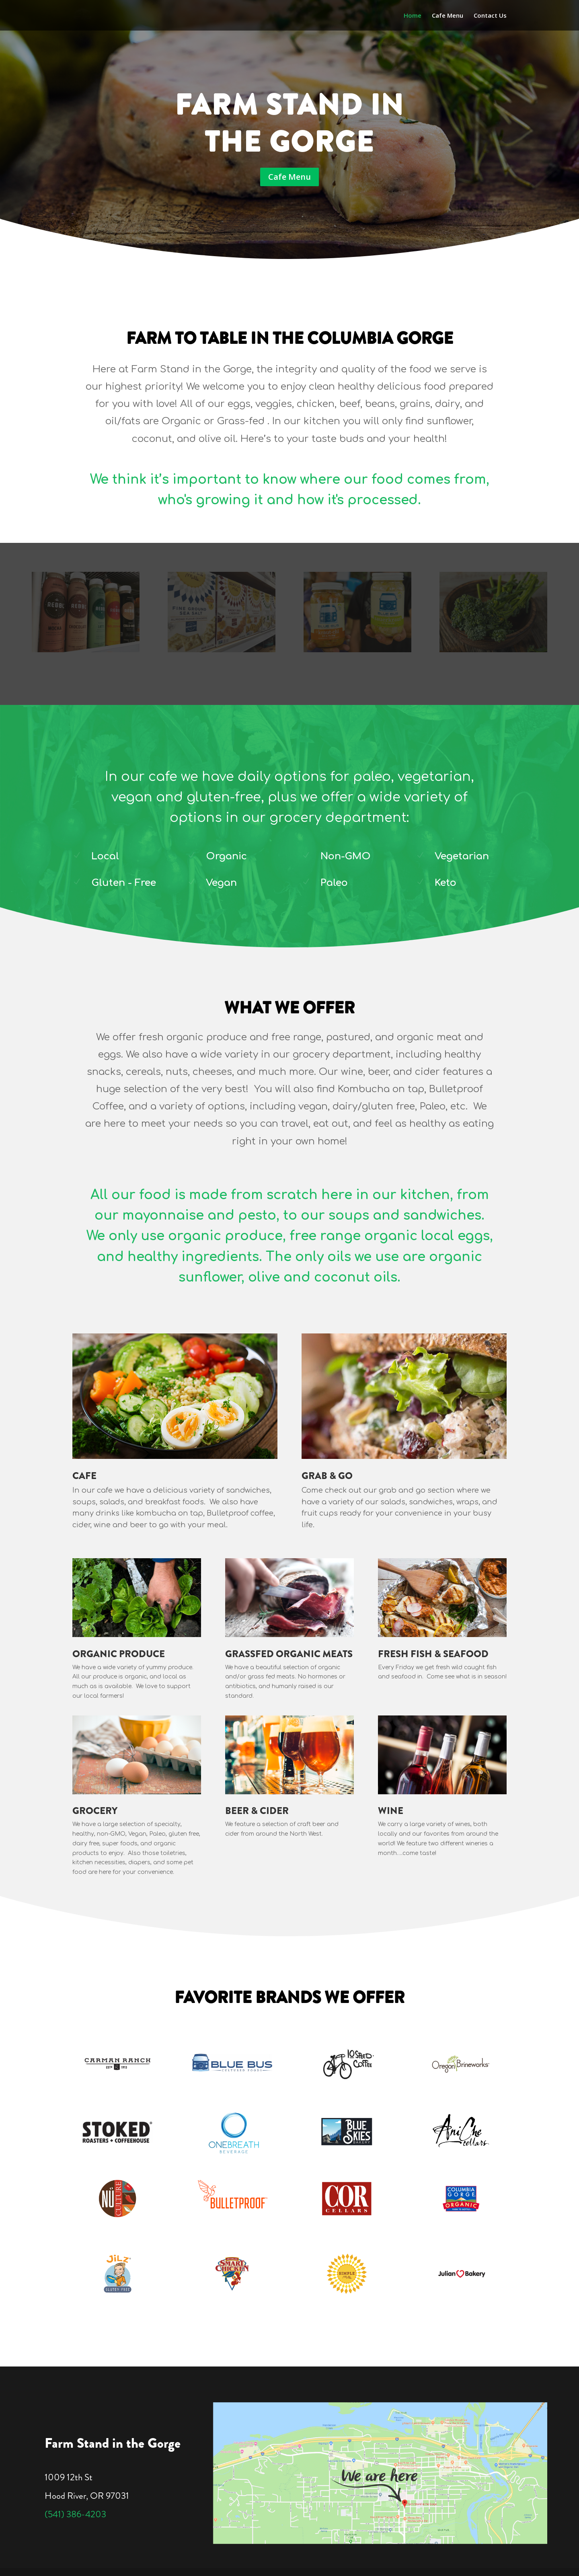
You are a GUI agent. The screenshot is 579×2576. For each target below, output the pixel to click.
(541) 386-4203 (75, 2514)
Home (412, 15)
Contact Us (490, 15)
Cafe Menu (447, 15)
